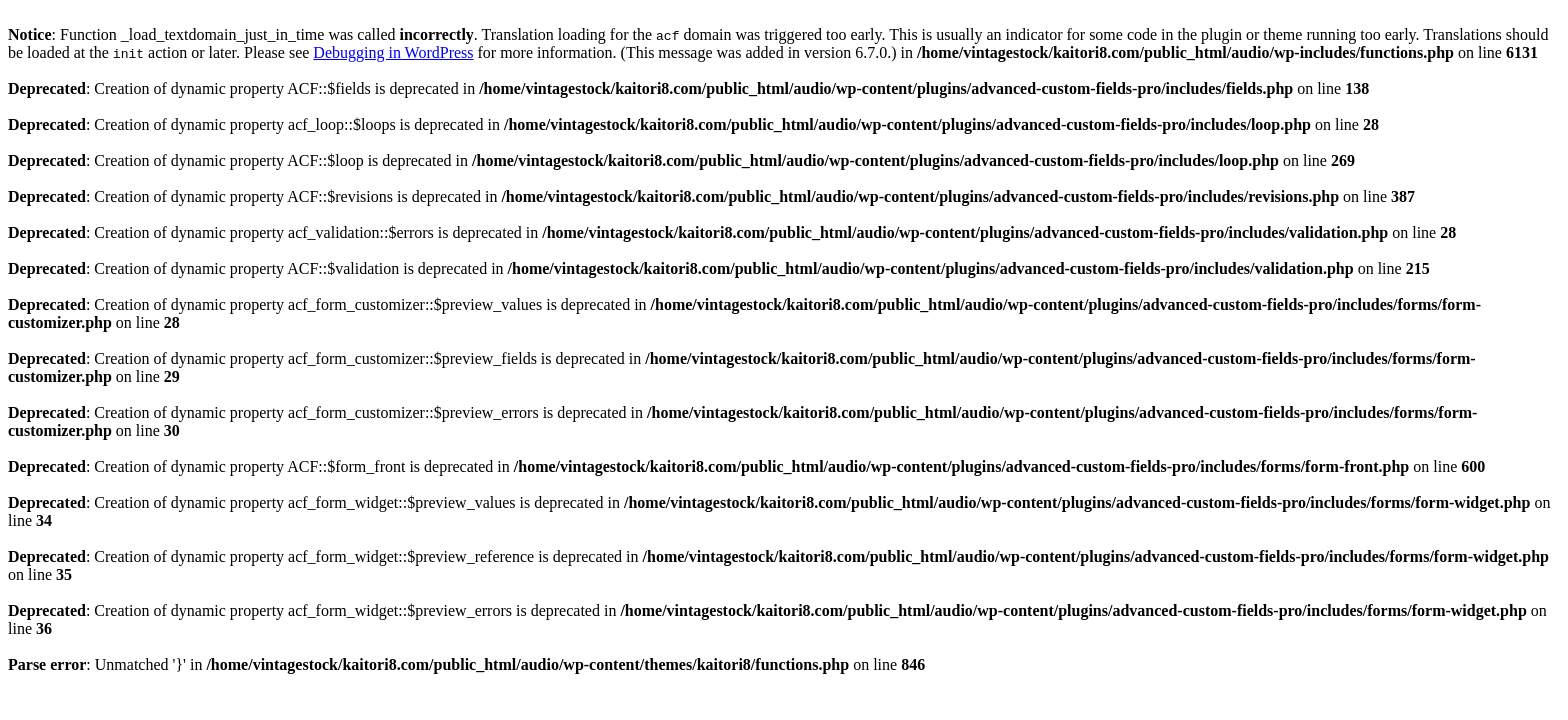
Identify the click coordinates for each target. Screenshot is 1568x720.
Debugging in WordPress (393, 52)
